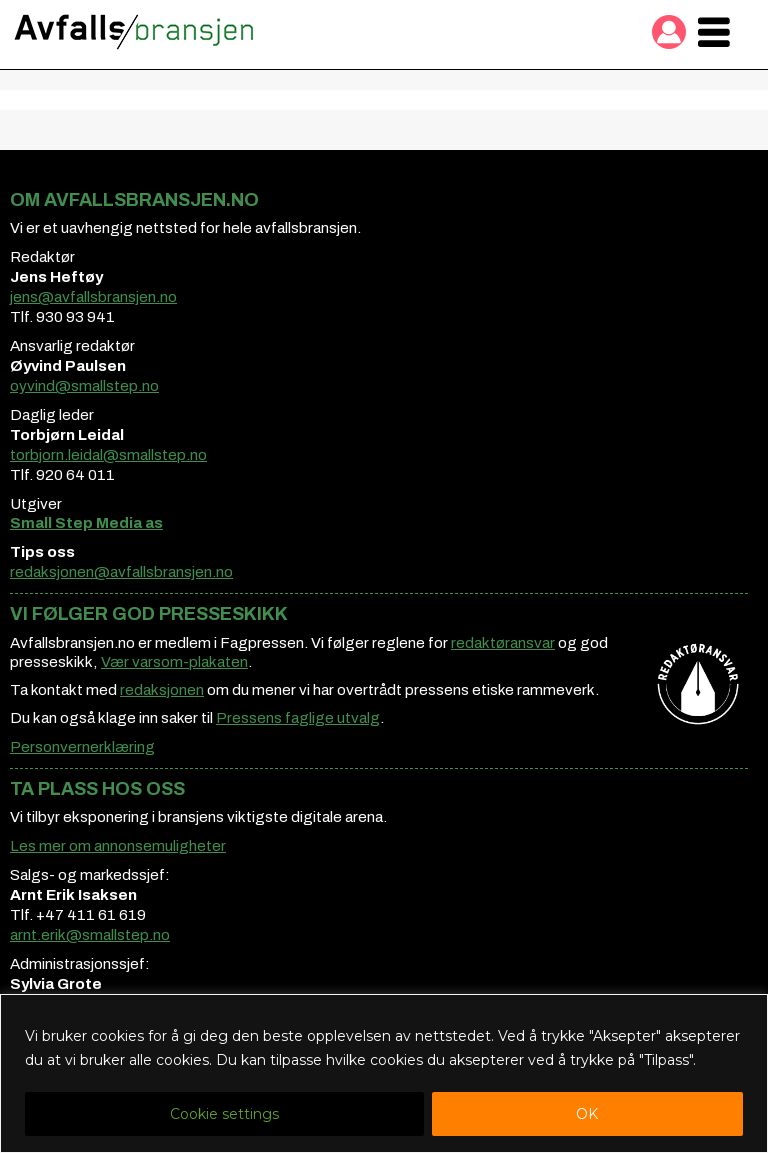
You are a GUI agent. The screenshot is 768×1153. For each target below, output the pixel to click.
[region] (384, 1073)
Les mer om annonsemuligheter (118, 846)
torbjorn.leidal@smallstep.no (108, 455)
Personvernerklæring (82, 747)
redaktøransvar (503, 643)
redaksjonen (162, 690)
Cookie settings (224, 1114)
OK (587, 1114)
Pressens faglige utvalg (298, 718)
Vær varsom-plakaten (174, 662)
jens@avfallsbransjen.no (93, 297)
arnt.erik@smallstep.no (90, 935)
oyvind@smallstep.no (84, 386)
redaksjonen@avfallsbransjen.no (121, 572)
